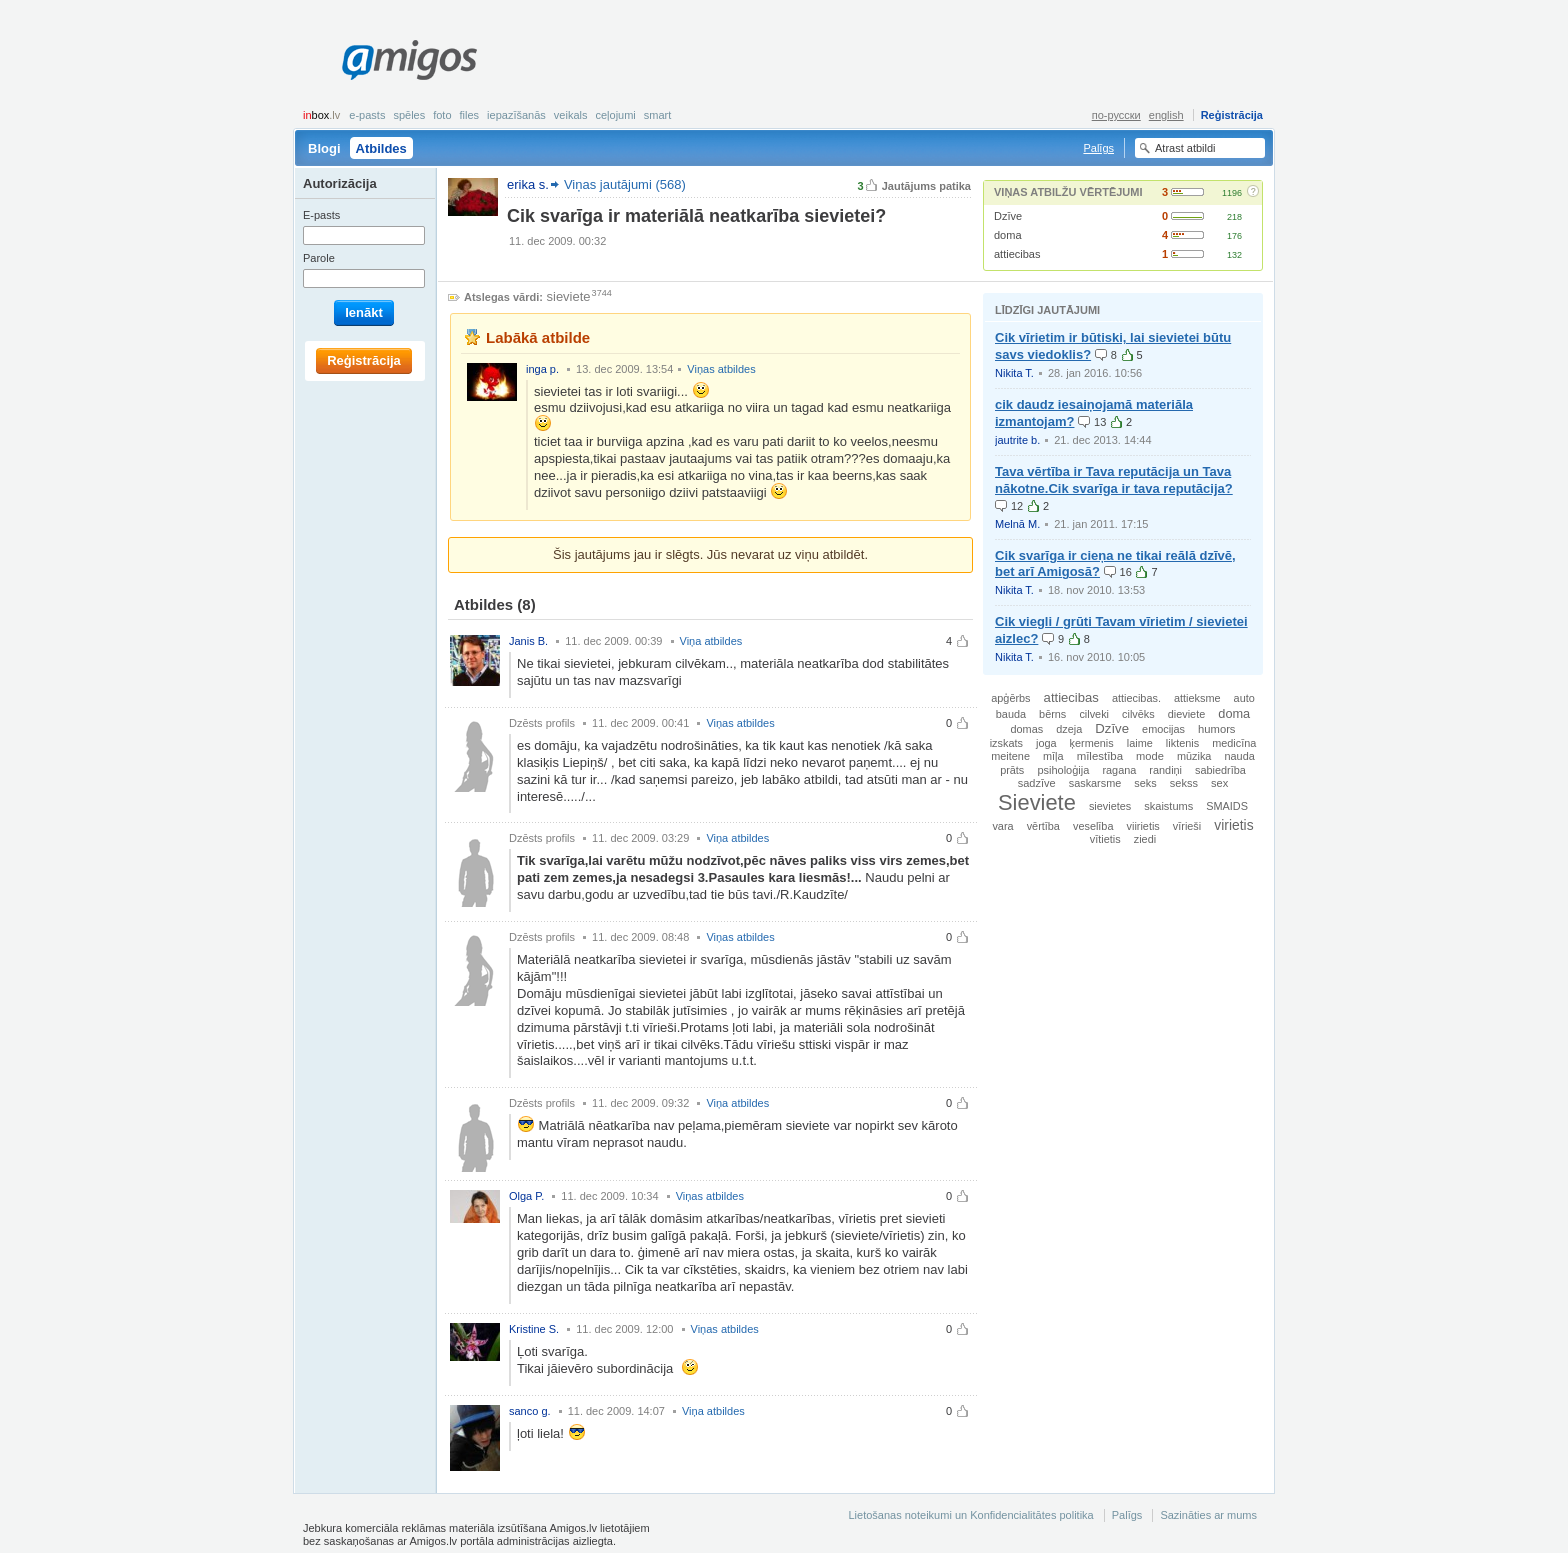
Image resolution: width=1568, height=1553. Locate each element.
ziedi (1145, 839)
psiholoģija (1063, 770)
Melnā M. (1017, 524)
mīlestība (1100, 756)
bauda (1011, 714)
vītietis (1105, 839)
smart (658, 115)
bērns (1052, 714)
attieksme (1197, 698)
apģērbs (1010, 698)
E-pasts (367, 115)
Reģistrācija (1232, 115)
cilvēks (1138, 714)
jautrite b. (1017, 440)
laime (1140, 743)
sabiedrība (1220, 770)
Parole (319, 258)
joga (1046, 743)
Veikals (571, 115)
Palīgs (1098, 148)
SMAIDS (1227, 806)
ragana (1119, 770)
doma (1008, 235)
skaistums (1168, 806)
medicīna (1234, 743)
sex (1219, 783)
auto (1244, 698)
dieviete (1186, 714)
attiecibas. (1136, 698)
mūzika (1194, 756)
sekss (1184, 783)
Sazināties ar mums (1208, 1515)
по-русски (1116, 115)
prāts (1012, 770)
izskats (1006, 743)
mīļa (1053, 756)
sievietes (1110, 806)
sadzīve (1037, 783)
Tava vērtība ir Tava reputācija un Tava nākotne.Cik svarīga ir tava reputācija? (1114, 480)
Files (470, 115)
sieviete (569, 296)
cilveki (1094, 714)
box (321, 115)
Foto (442, 115)
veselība (1093, 826)
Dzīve (1008, 216)
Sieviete (1037, 802)
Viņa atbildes (711, 641)
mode (1150, 756)
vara (1002, 826)
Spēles (409, 115)
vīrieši (1187, 826)
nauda (1239, 756)
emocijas (1163, 729)
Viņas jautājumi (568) (625, 184)
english (1166, 115)
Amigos (409, 60)
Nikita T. (1014, 373)
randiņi (1165, 770)
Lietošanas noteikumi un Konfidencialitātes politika (970, 1515)
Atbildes (381, 148)
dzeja (1069, 729)
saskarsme (1095, 783)
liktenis (1182, 743)
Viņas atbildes (721, 369)
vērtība (1043, 826)
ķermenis (1092, 743)
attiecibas (1017, 254)
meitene (1010, 756)
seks (1145, 783)
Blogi (324, 148)
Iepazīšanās (516, 115)
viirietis (1143, 826)
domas (1027, 729)
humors (1216, 729)
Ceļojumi (615, 115)
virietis (1233, 825)
